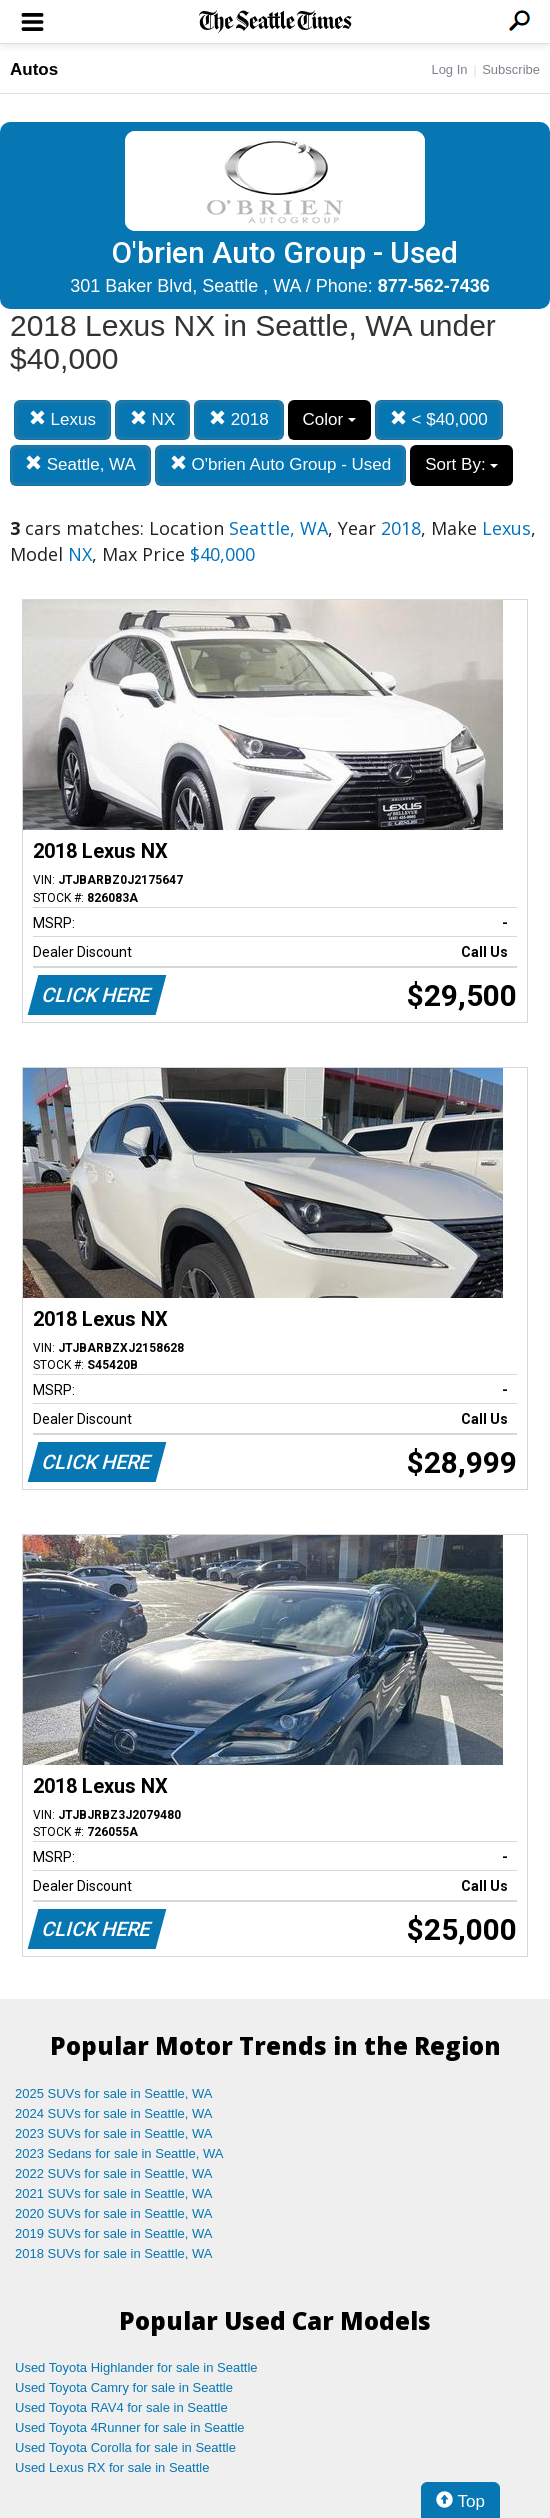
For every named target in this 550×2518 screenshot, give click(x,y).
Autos (34, 69)
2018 (239, 419)
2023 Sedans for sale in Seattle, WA (119, 2153)
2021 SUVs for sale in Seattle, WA (114, 2193)
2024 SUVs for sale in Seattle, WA (114, 2113)
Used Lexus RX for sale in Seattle (112, 2467)
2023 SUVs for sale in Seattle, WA (114, 2133)
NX (152, 419)
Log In (449, 69)
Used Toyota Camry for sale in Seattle (124, 2387)
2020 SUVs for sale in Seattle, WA (114, 2213)
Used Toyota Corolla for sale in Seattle (125, 2447)
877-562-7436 (434, 286)
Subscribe (511, 69)
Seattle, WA (80, 464)
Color (329, 419)
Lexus (62, 419)
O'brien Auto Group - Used (281, 464)
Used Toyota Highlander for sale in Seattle (136, 2367)
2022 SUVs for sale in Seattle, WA (114, 2173)
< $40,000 (439, 419)
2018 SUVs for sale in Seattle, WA (114, 2253)
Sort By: (461, 464)
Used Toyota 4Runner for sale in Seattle (130, 2427)
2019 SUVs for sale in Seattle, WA (114, 2233)
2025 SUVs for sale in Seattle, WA (114, 2093)
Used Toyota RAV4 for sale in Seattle (121, 2407)
